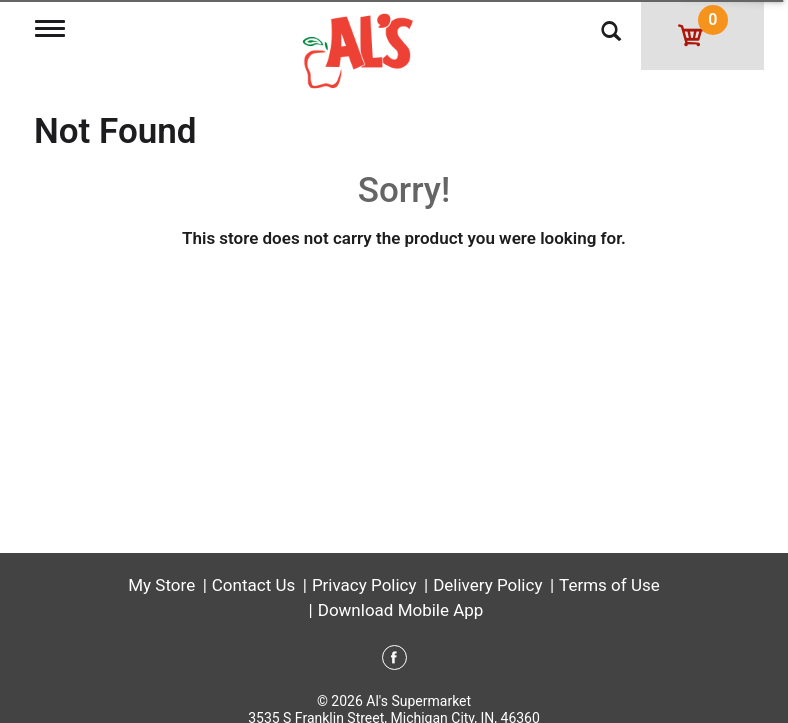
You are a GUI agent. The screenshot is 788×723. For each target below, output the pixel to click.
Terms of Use (609, 585)
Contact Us (253, 585)
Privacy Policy (364, 585)
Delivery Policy (487, 585)
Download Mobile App (401, 610)
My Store (161, 585)
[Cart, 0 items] (702, 35)
